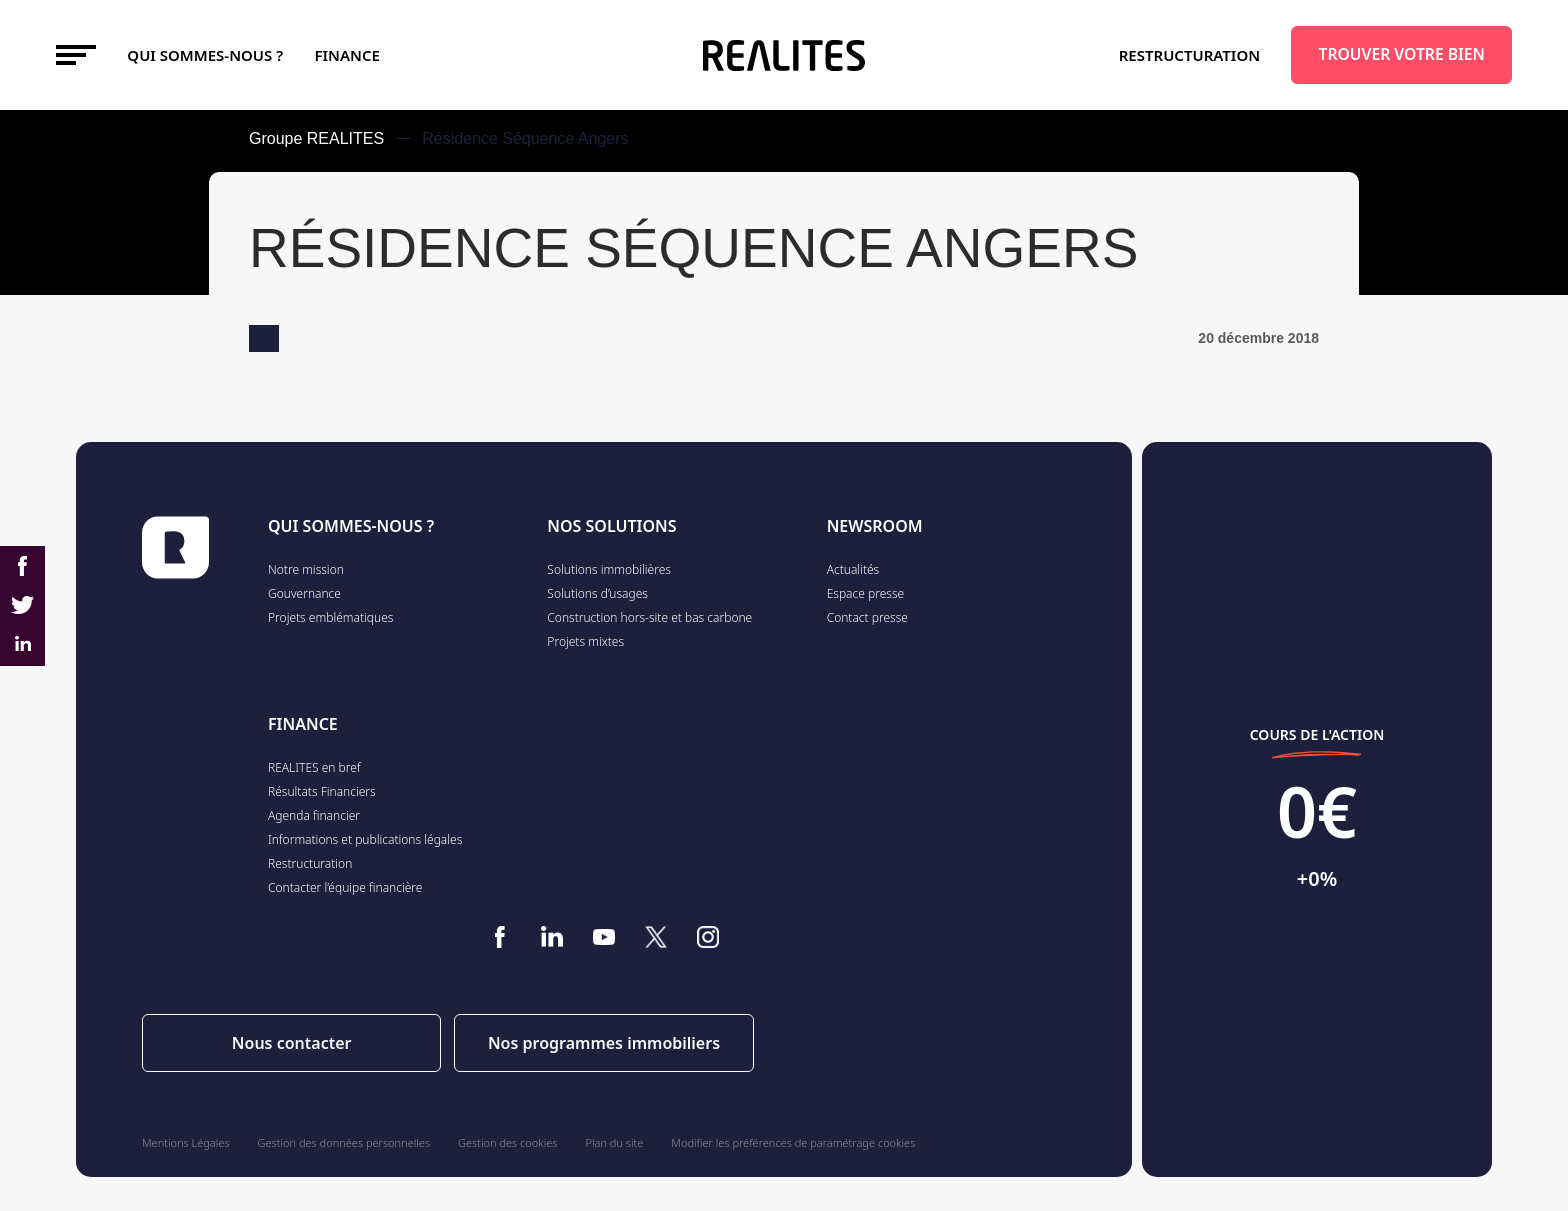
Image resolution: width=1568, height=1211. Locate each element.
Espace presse (866, 593)
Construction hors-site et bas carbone (649, 617)
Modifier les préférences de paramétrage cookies (793, 1142)
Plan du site (615, 1142)
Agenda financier (314, 815)
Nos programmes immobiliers (604, 1043)
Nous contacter (292, 1043)
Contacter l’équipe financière (345, 887)
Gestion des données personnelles (344, 1142)
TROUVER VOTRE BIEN (1401, 54)
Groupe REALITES (316, 138)
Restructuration (1189, 55)
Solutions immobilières (609, 569)
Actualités (853, 569)
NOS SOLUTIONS (611, 526)
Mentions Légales (186, 1142)
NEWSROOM (875, 526)
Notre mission (306, 569)
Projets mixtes (585, 641)
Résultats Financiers (322, 791)
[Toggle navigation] (76, 55)
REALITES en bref (314, 767)
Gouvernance (304, 593)
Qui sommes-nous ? (205, 55)
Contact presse (867, 617)
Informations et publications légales (365, 839)
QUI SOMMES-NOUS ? (351, 526)
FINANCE (347, 55)
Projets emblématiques (330, 617)
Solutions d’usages (597, 593)
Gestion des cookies (507, 1142)
